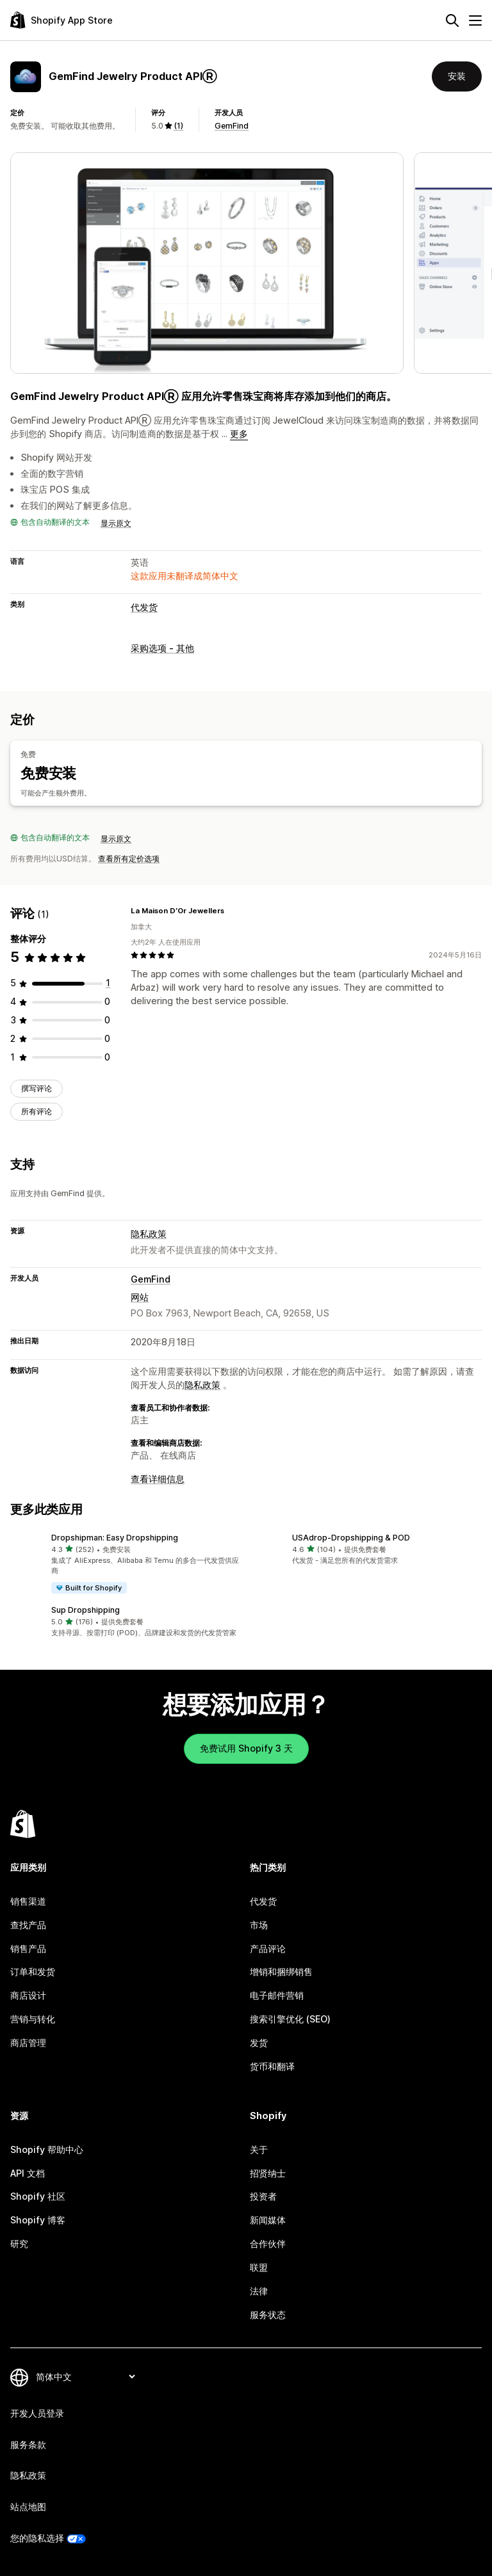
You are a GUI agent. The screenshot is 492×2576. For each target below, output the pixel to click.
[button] (125, 1563)
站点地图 (28, 2506)
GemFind (232, 126)
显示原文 (116, 523)
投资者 (263, 2196)
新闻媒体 (268, 2219)
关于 (259, 2149)
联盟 (259, 2267)
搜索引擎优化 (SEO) (290, 2018)
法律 (259, 2290)
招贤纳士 (268, 2173)
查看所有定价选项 (129, 858)
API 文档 (27, 2173)
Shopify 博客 (37, 2219)
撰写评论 (36, 1087)
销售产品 (28, 1948)
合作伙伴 (268, 2243)
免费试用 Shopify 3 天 (246, 1748)
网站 (140, 1296)
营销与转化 (32, 2018)
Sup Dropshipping (85, 1610)
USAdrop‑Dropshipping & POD (351, 1537)
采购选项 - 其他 (162, 648)
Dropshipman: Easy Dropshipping (114, 1537)
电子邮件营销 (277, 1995)
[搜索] (452, 20)
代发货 (144, 607)
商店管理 (28, 2042)
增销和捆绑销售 (281, 1971)
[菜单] (475, 20)
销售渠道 (28, 1901)
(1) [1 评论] (178, 126)
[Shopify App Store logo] (61, 20)
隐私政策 (149, 1233)
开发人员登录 (37, 2413)
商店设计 (28, 1995)
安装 (457, 75)
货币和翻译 (272, 2066)
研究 (19, 2243)
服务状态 (268, 2314)
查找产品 (28, 1924)
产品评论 (268, 1948)
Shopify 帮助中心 (46, 2149)
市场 (259, 1924)
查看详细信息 (157, 1478)
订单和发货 (32, 1971)
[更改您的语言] (85, 2377)
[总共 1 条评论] (108, 982)
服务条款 (28, 2444)
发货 (259, 2042)
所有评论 (36, 1111)
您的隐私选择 (37, 2537)
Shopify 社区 (37, 2196)
